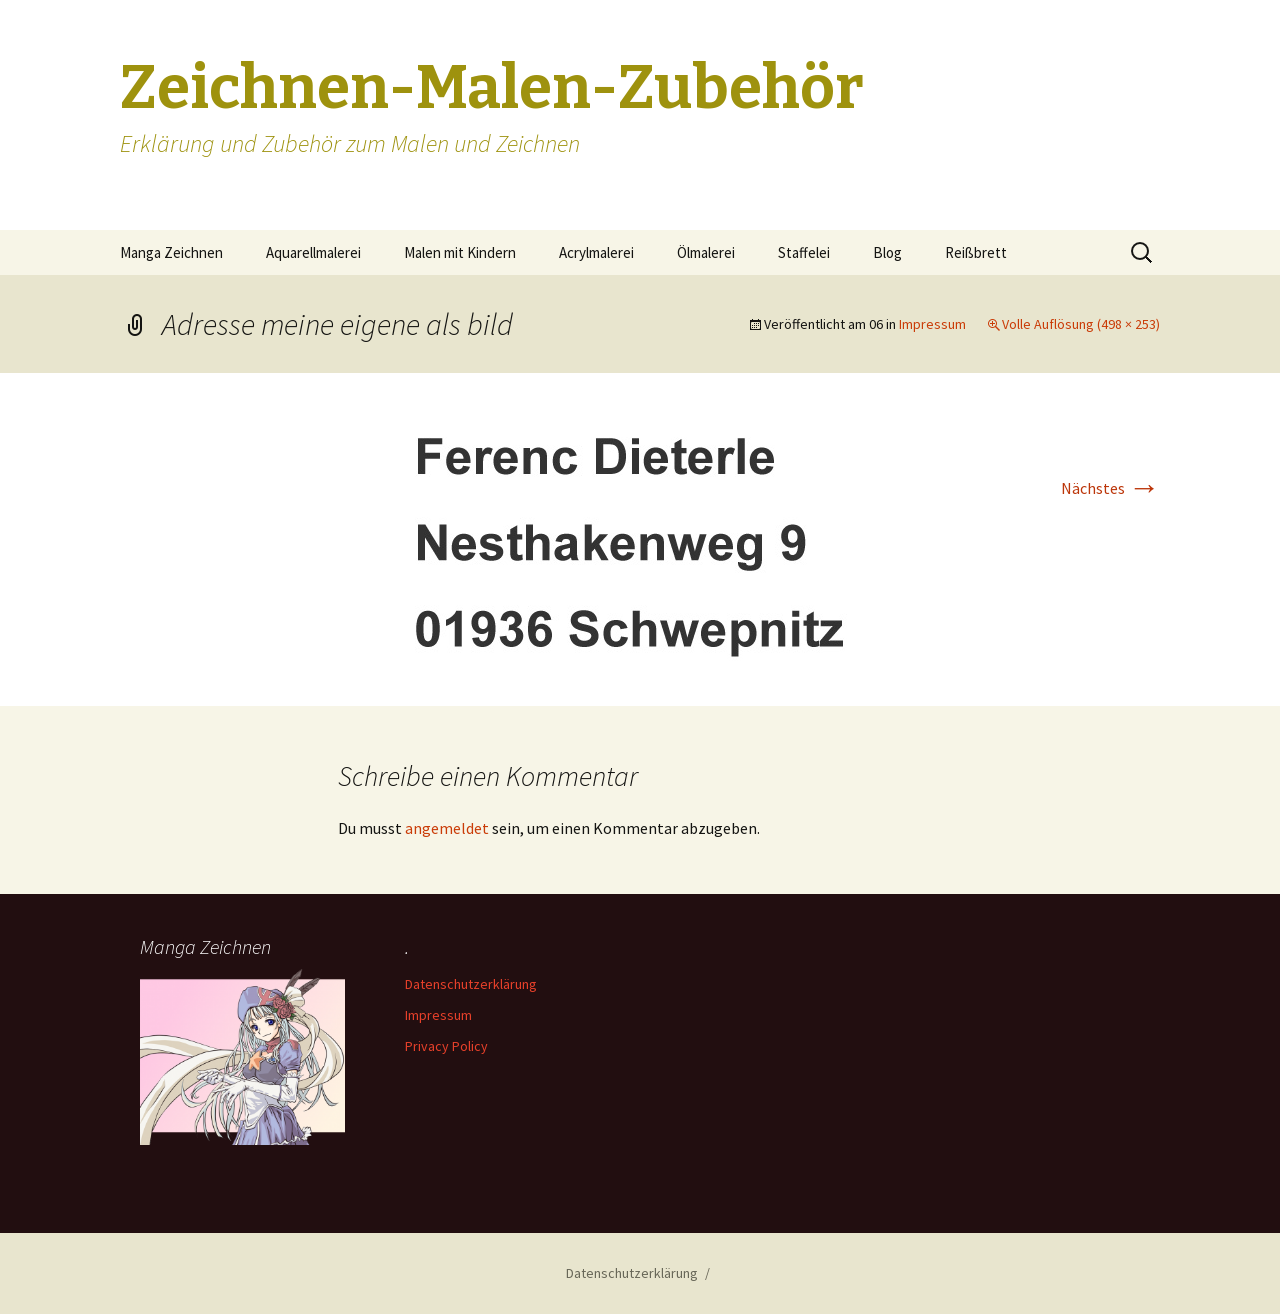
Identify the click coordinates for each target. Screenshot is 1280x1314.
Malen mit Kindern (460, 252)
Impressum (932, 324)
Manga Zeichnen (171, 252)
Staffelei (804, 252)
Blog (887, 252)
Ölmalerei (706, 252)
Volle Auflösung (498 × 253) (1081, 324)
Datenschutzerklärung (471, 984)
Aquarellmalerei (313, 252)
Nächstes (1110, 488)
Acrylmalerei (596, 252)
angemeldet (447, 828)
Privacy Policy (446, 1046)
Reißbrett (976, 252)
